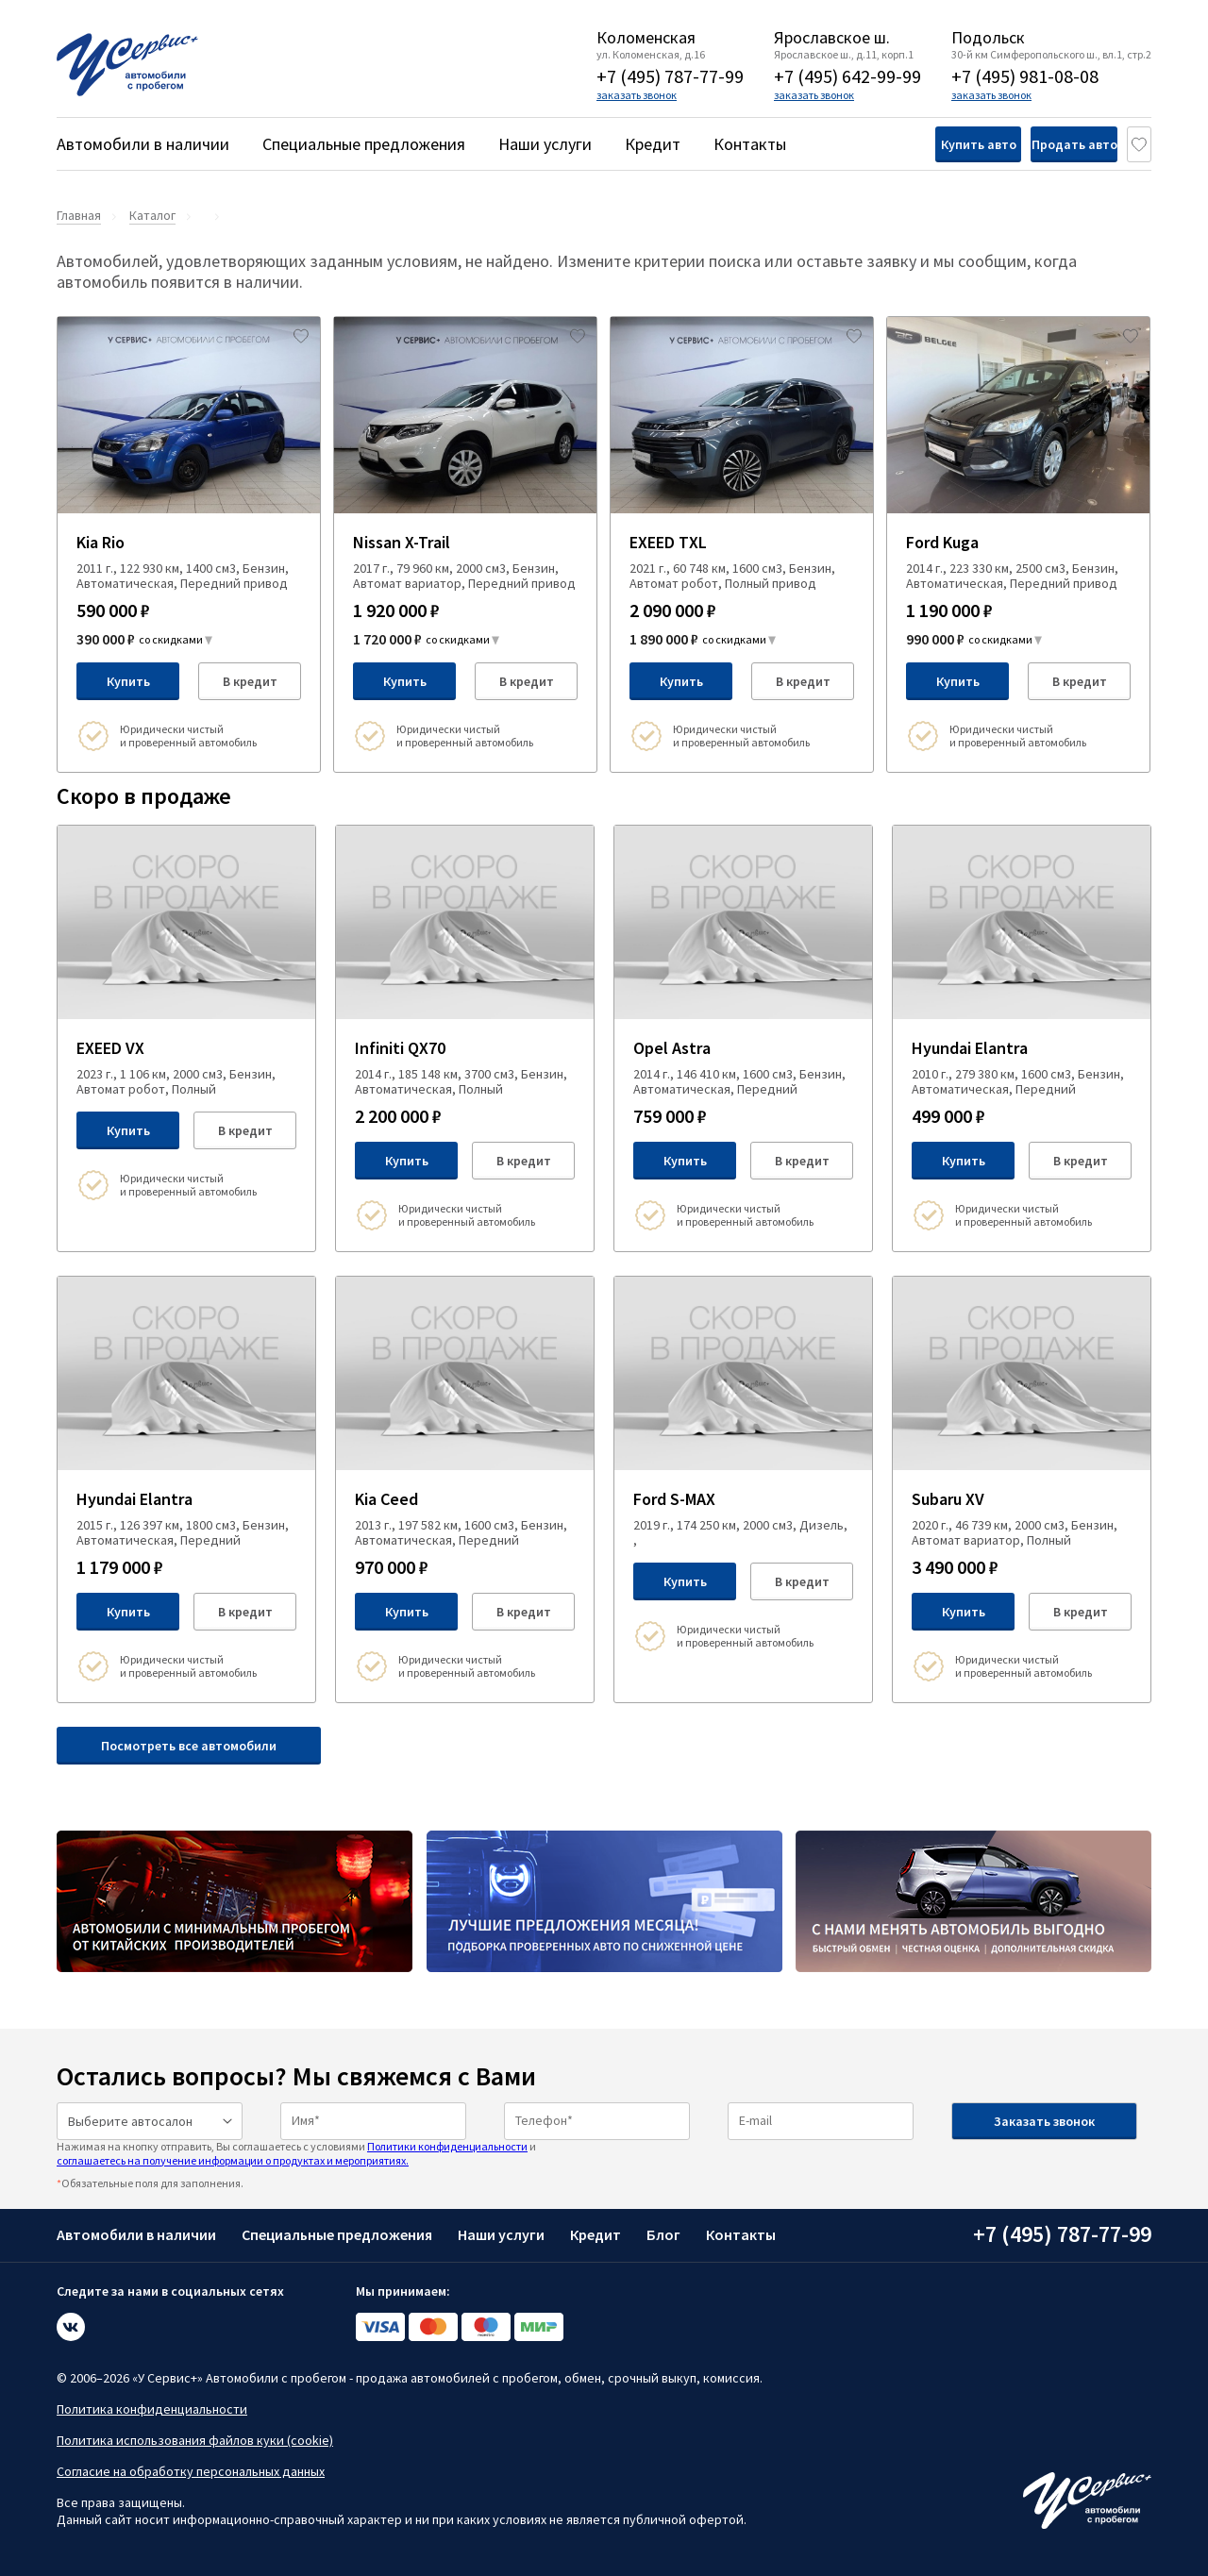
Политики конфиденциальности (447, 2146)
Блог (663, 2234)
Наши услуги (545, 144)
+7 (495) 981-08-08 (1025, 76)
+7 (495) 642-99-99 (847, 76)
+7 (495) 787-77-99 (670, 76)
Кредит (652, 144)
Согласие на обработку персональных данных (191, 2471)
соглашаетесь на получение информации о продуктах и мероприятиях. (233, 2160)
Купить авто (909, 144)
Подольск (988, 37)
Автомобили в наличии (143, 144)
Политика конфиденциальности (152, 2408)
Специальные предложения (363, 144)
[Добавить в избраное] (301, 336)
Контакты (749, 144)
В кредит (250, 681)
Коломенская (646, 37)
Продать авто (1043, 144)
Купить (128, 681)
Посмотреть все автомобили (189, 1745)
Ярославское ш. (832, 37)
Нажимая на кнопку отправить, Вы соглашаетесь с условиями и (296, 2152)
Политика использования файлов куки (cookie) (195, 2440)
